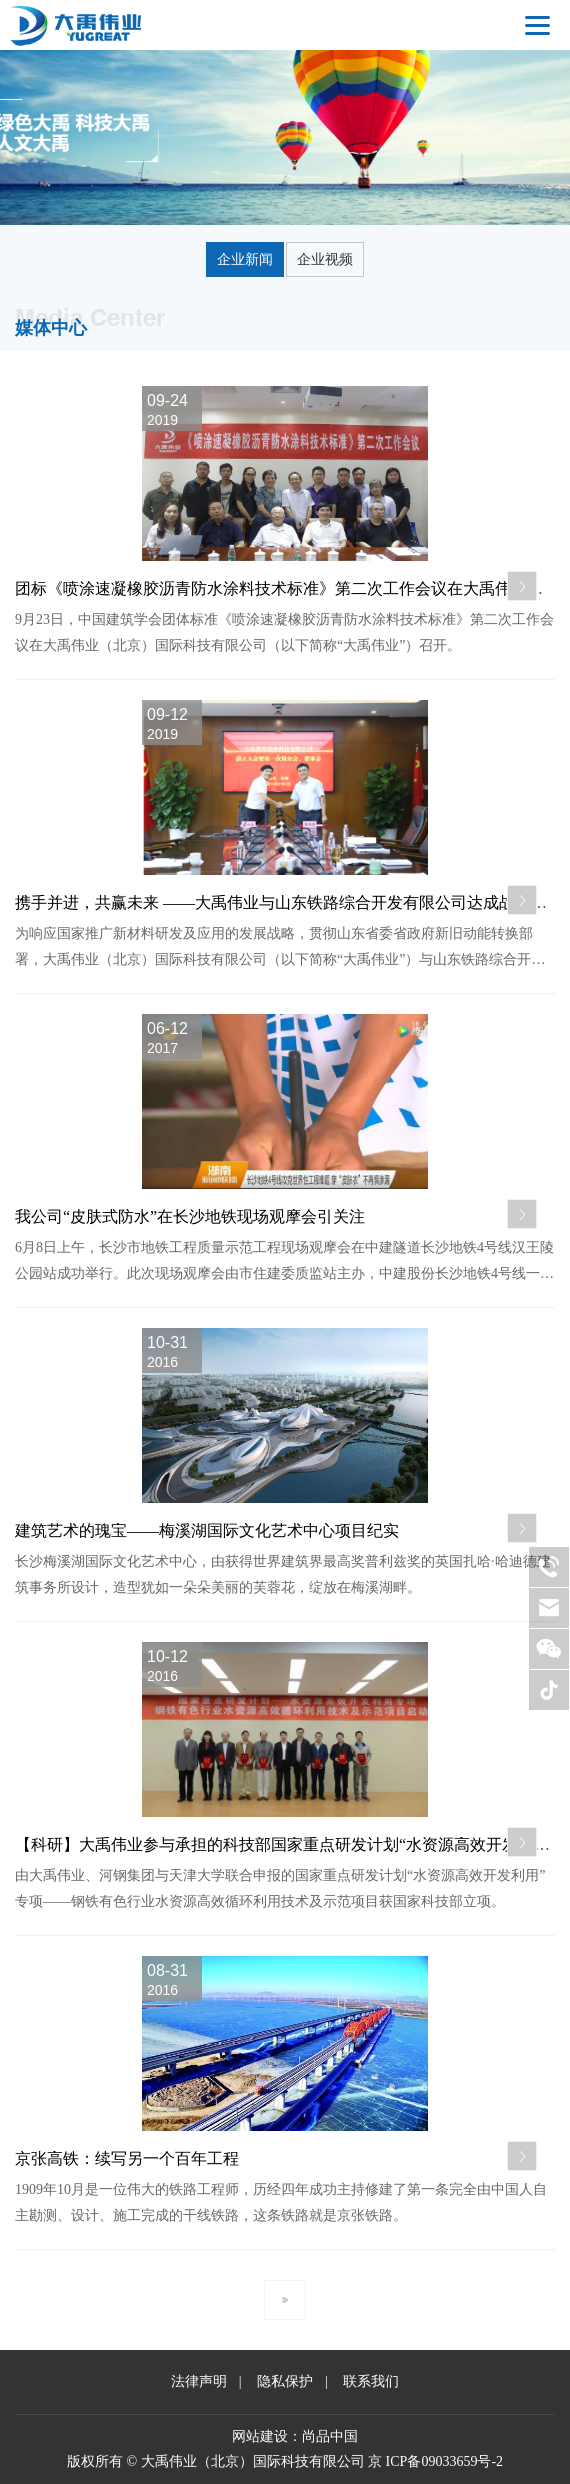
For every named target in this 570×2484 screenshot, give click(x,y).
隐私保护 (285, 2381)
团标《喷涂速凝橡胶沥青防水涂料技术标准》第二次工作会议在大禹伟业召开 (287, 588)
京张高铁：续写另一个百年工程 (127, 2158)
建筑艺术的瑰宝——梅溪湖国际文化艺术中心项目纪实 (207, 1530)
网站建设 (260, 2436)
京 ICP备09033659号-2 (435, 2461)
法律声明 (199, 2381)
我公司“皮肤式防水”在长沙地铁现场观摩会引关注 (190, 1216)
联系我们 (371, 2381)
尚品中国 (330, 2436)
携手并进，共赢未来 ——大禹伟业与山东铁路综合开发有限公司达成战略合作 (289, 902)
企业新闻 (245, 259)
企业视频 (325, 259)
